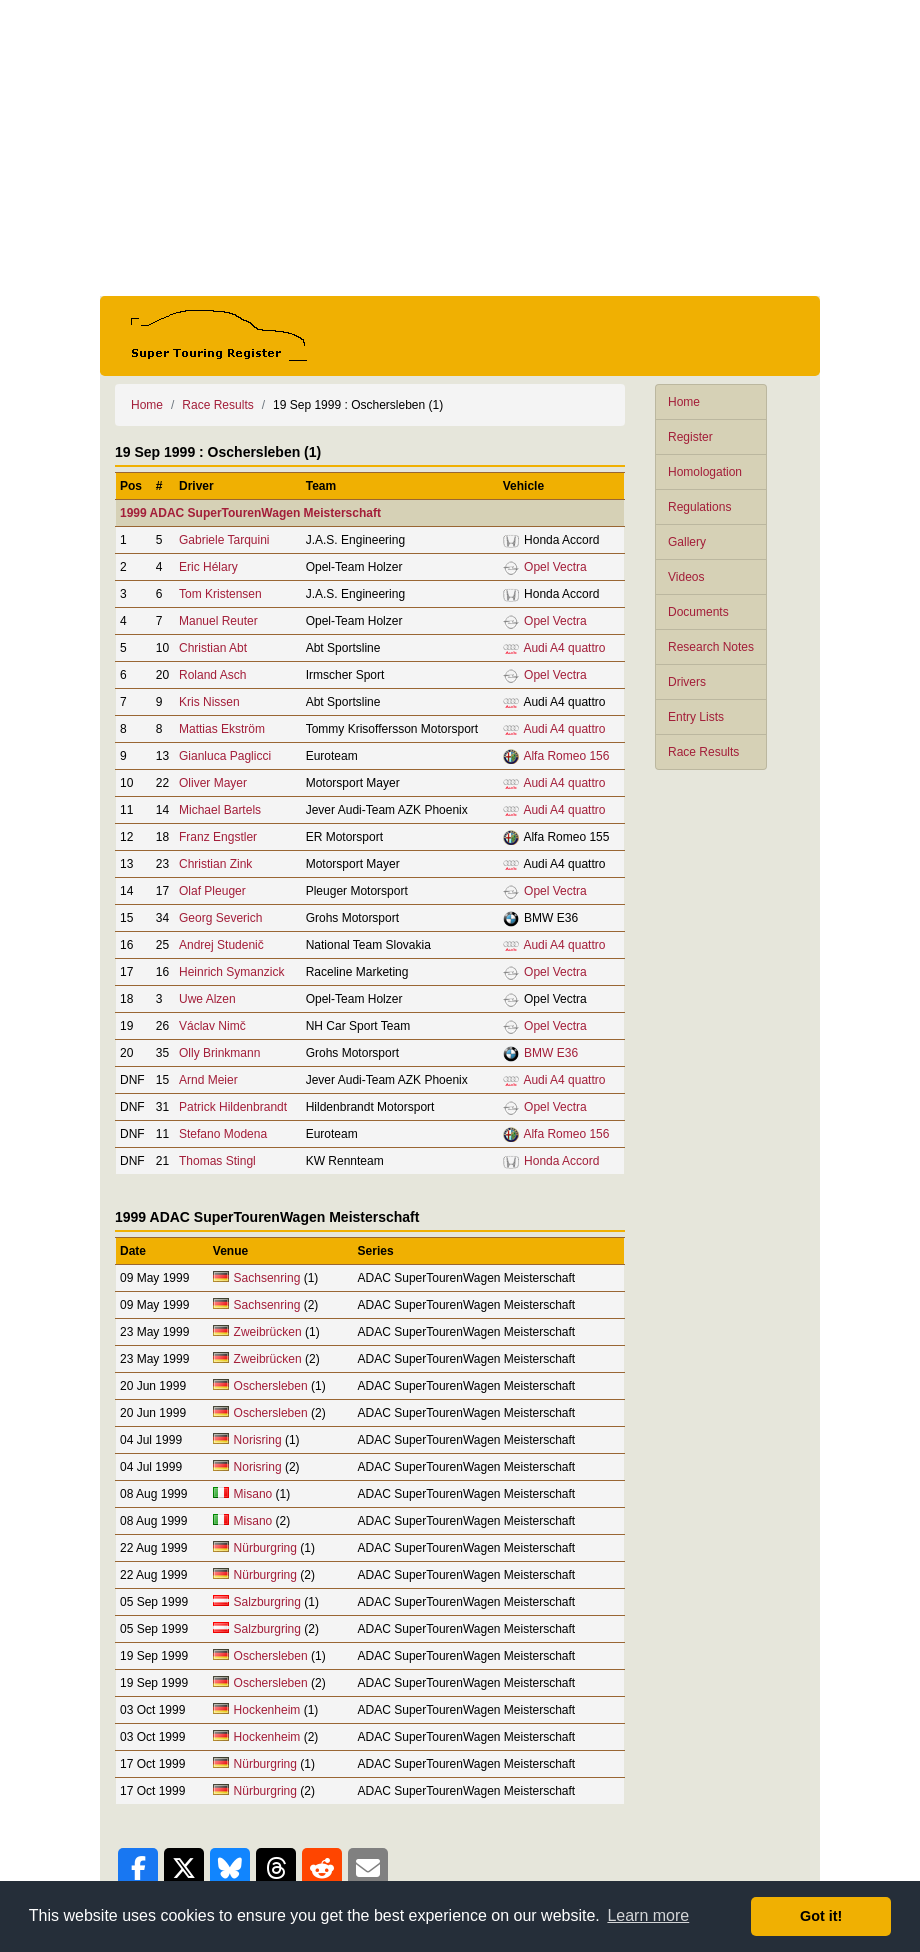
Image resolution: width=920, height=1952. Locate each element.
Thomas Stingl (217, 1161)
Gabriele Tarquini (224, 540)
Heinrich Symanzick (231, 972)
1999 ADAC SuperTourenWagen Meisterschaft (250, 513)
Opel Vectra (555, 567)
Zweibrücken (268, 1332)
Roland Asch (212, 675)
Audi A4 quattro (564, 648)
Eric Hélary (208, 567)
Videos (686, 577)
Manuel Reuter (218, 621)
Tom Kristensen (220, 594)
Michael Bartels (220, 810)
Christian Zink (215, 864)
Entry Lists (696, 717)
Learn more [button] (648, 1915)
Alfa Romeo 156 (566, 756)
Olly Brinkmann (219, 1053)
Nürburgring (267, 1548)
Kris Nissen (209, 702)
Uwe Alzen (207, 999)
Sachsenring (267, 1278)
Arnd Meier (208, 1080)
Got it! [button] (821, 1916)
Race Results (703, 752)
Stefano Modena (223, 1134)
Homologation (705, 472)
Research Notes (711, 647)
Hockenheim (267, 1710)
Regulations (699, 507)
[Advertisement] (460, 148)
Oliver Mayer (213, 783)
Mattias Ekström (222, 729)
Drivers (687, 682)
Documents (698, 612)
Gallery (687, 542)
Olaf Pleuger (212, 891)
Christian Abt (213, 648)
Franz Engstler (218, 837)
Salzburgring (267, 1602)
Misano (253, 1494)
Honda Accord (561, 1161)
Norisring (258, 1440)
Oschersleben (271, 1386)
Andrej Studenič (221, 945)
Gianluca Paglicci (225, 756)
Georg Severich (220, 918)
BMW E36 (551, 1053)
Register (690, 437)
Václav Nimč (212, 1026)
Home (684, 402)
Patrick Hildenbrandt (233, 1107)
